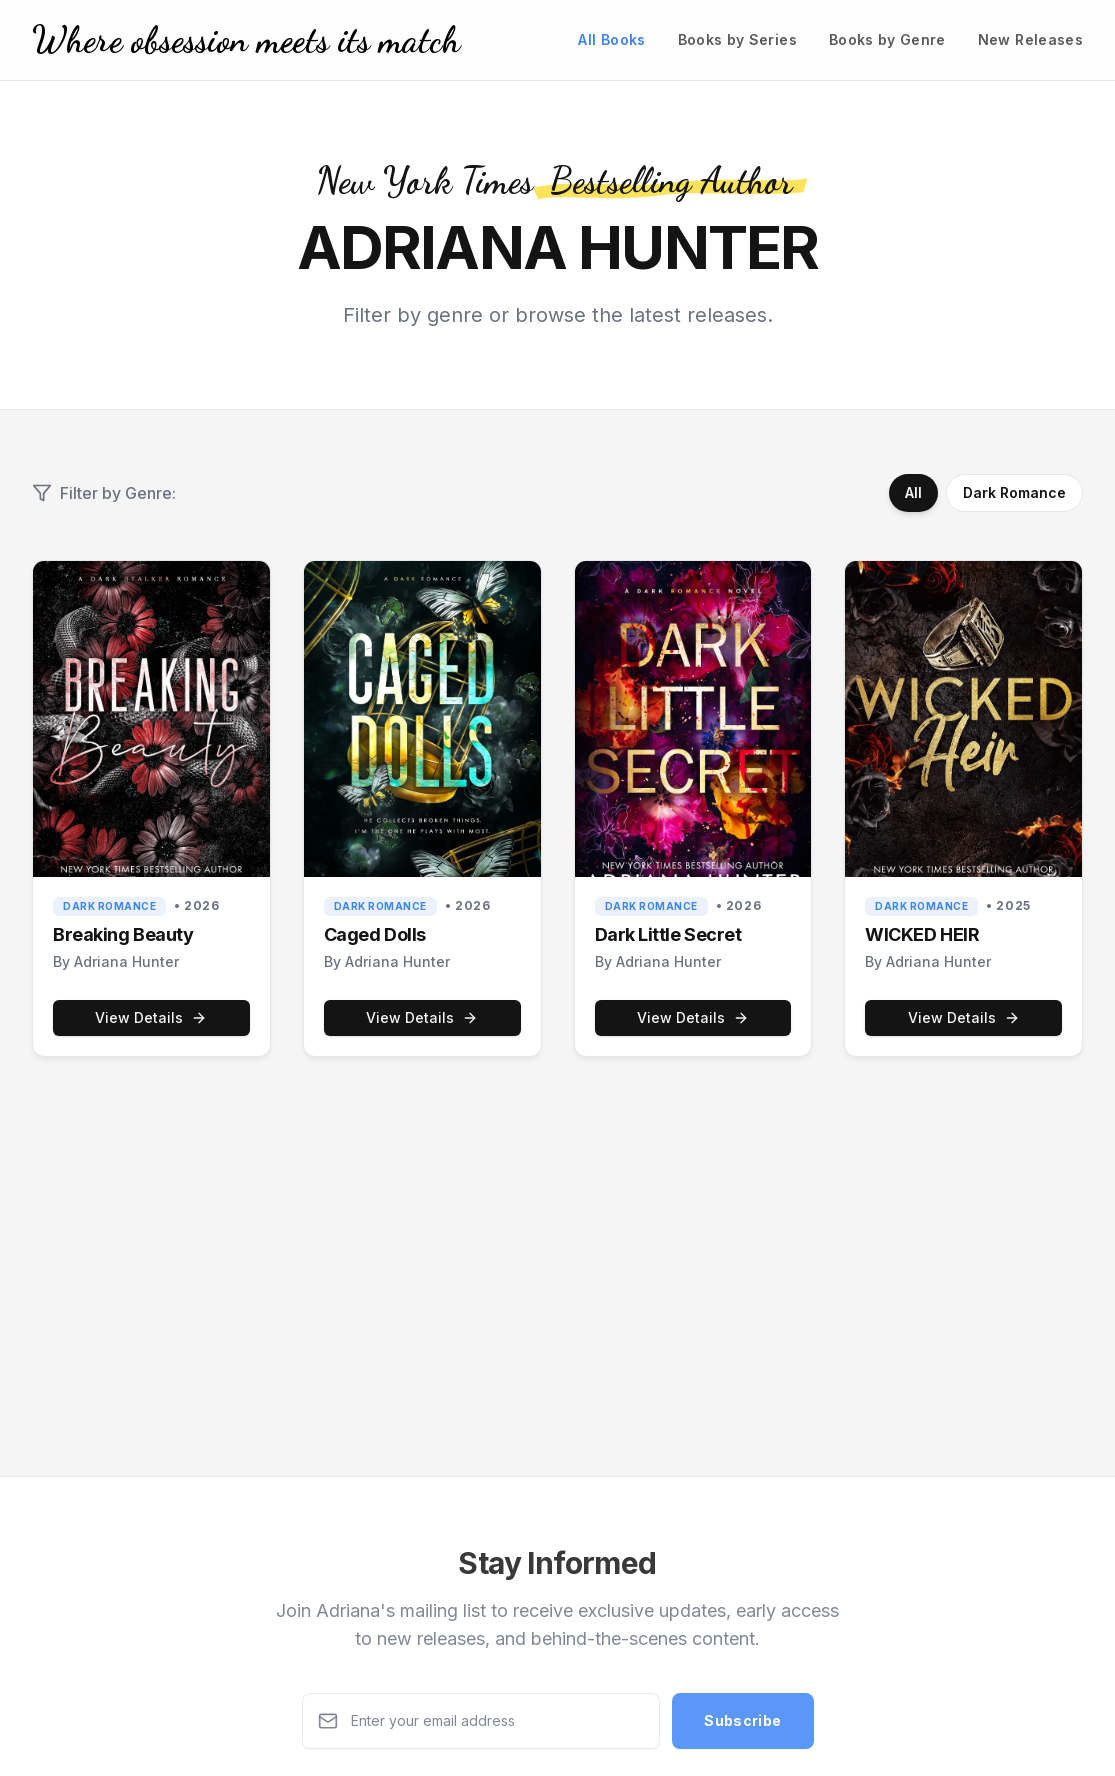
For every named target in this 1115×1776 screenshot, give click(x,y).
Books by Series (737, 39)
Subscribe (742, 1725)
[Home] (246, 40)
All (913, 492)
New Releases (1030, 39)
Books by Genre (887, 39)
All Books (611, 39)
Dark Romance (1014, 492)
